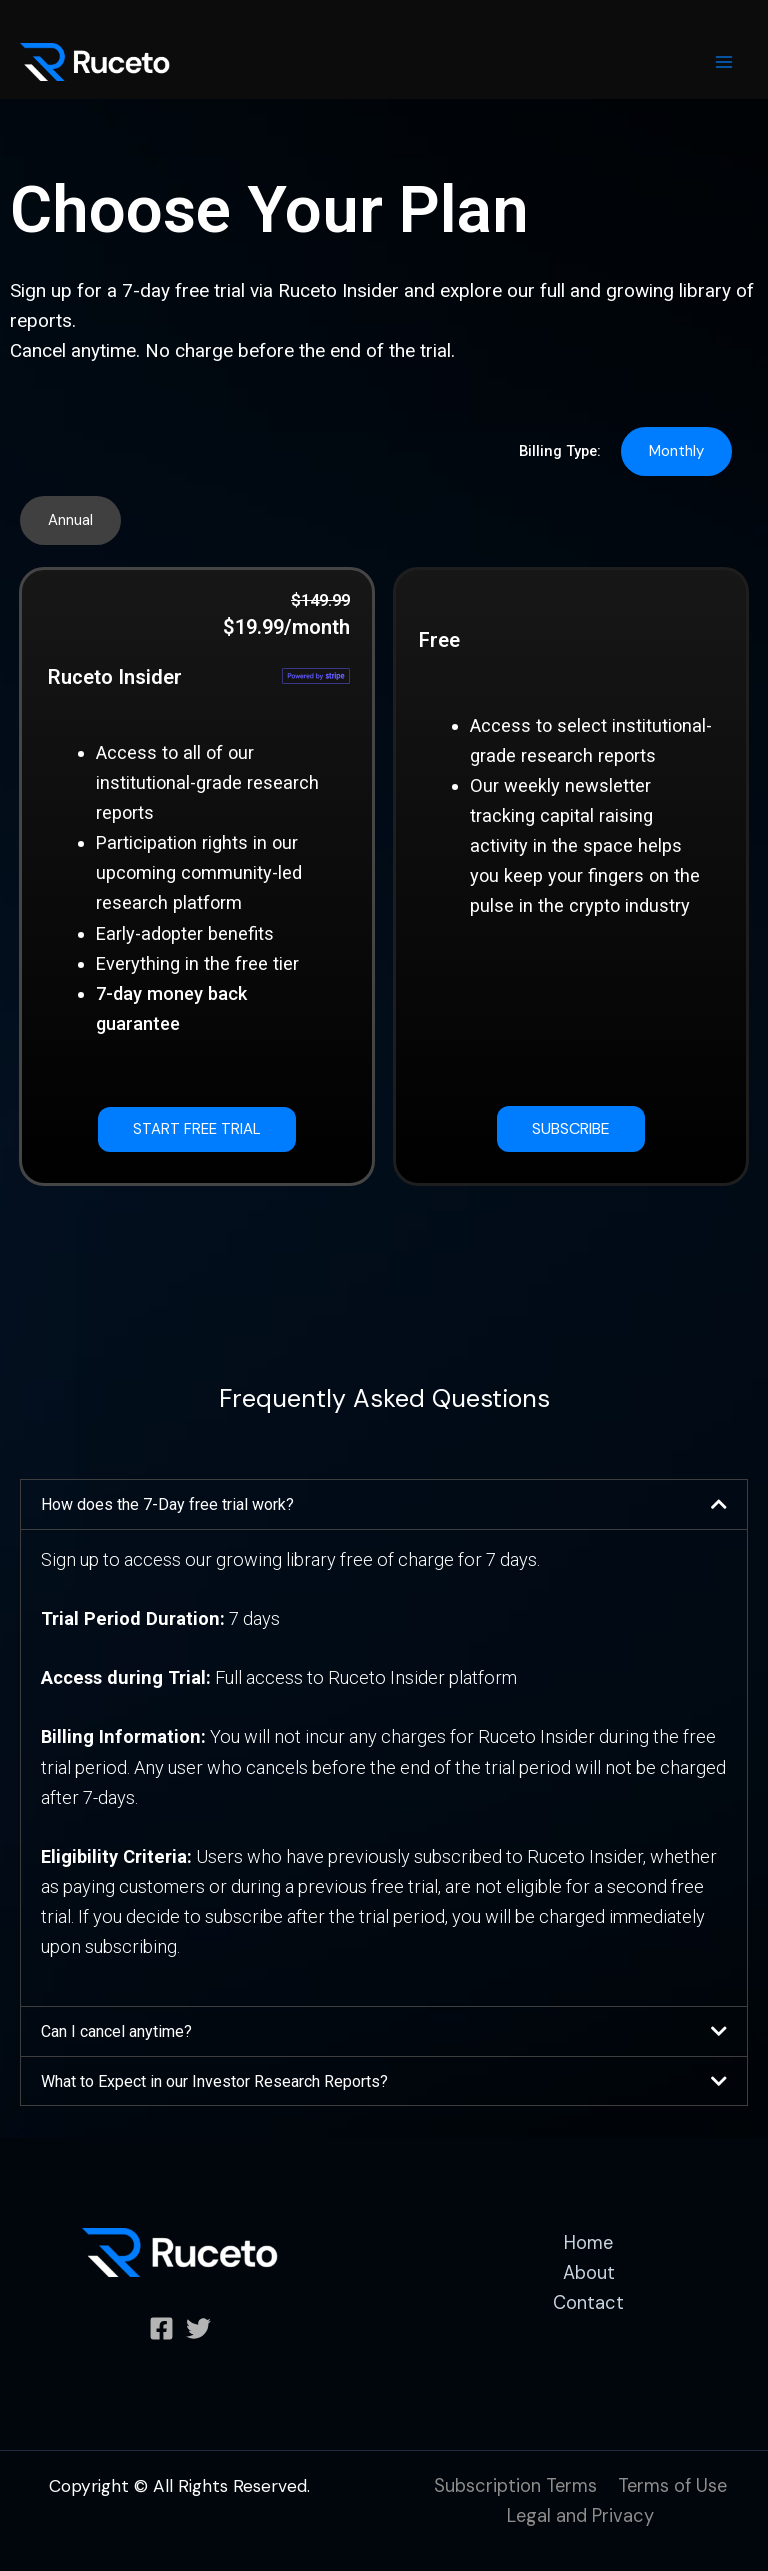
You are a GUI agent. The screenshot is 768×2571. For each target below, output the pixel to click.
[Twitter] (198, 2328)
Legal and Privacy (580, 2516)
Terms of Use (672, 2486)
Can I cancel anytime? (116, 2031)
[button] (676, 451)
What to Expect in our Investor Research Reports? (214, 2081)
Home (588, 2243)
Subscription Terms (515, 2486)
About (589, 2273)
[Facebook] (161, 2328)
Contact (588, 2303)
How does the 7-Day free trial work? (167, 1504)
